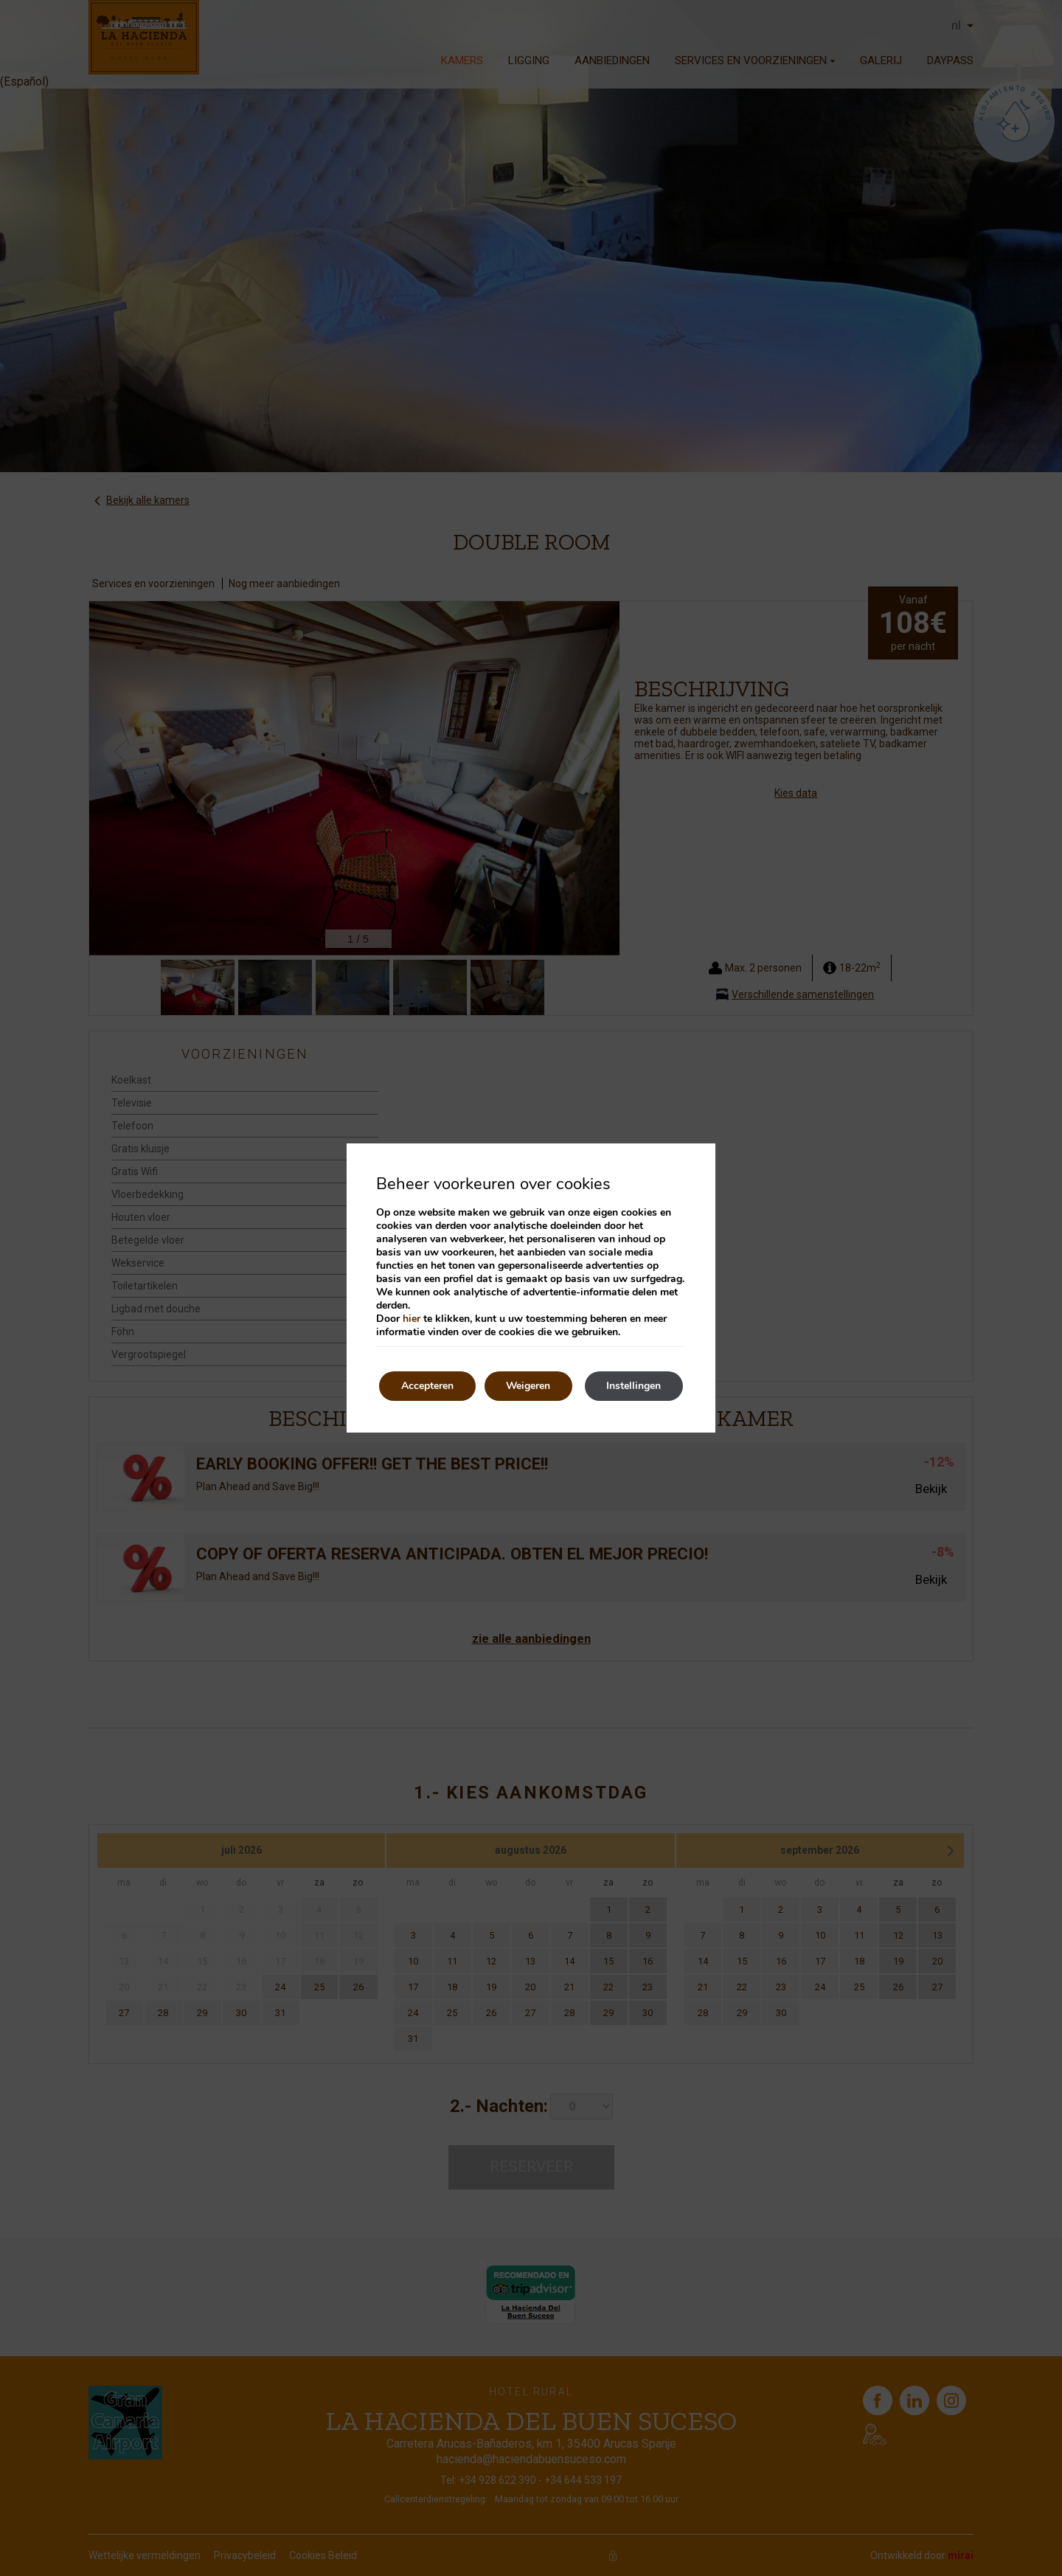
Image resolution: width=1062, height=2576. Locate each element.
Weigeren (529, 1386)
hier (411, 1319)
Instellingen (633, 1386)
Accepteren (427, 1386)
